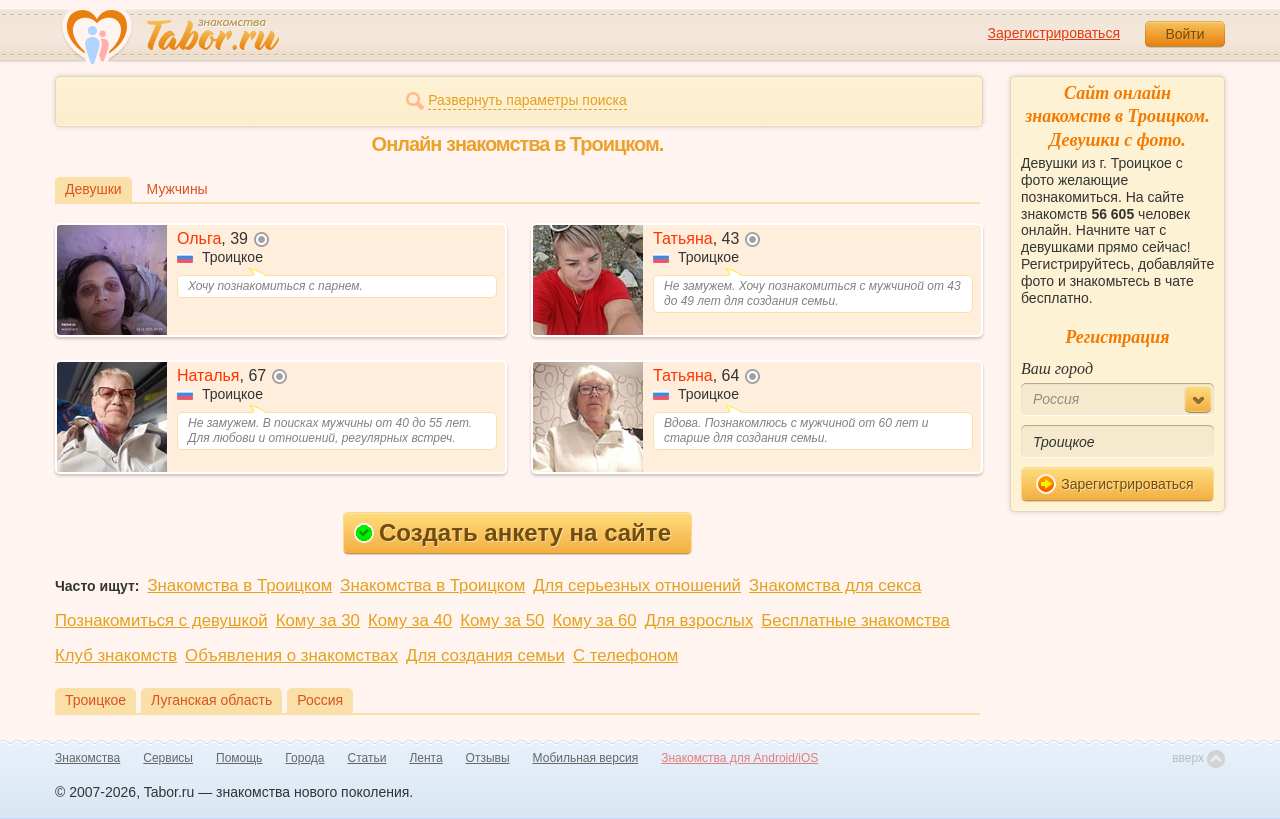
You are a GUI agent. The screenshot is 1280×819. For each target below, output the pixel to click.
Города (304, 758)
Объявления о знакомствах (291, 655)
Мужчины (177, 189)
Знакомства (87, 758)
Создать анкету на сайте (512, 532)
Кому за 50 (502, 620)
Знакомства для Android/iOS (739, 758)
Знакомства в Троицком (239, 585)
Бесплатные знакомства (855, 620)
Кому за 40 (410, 620)
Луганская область (211, 700)
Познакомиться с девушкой (161, 620)
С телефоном (625, 655)
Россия (320, 700)
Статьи (367, 758)
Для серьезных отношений (637, 585)
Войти (1184, 34)
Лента (425, 758)
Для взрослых (699, 620)
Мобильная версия (586, 758)
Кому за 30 (318, 620)
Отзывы (488, 758)
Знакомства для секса (835, 585)
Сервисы (168, 758)
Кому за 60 (594, 620)
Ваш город (1057, 368)
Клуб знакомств (116, 655)
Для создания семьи (485, 655)
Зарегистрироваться (1054, 33)
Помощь (239, 758)
